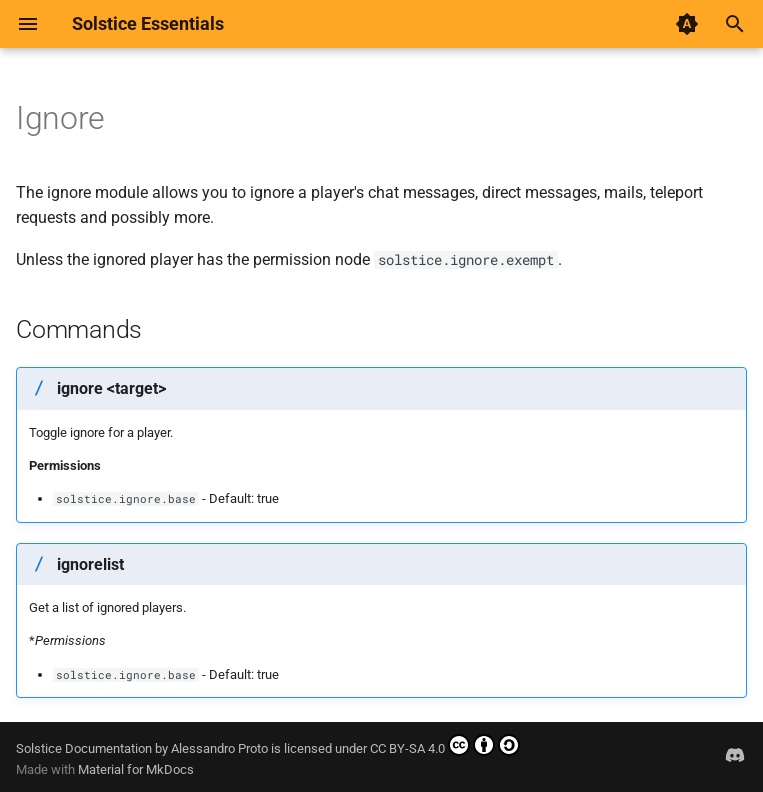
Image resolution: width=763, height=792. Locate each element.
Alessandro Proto (219, 748)
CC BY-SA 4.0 (445, 745)
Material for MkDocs (136, 769)
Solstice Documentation (84, 748)
